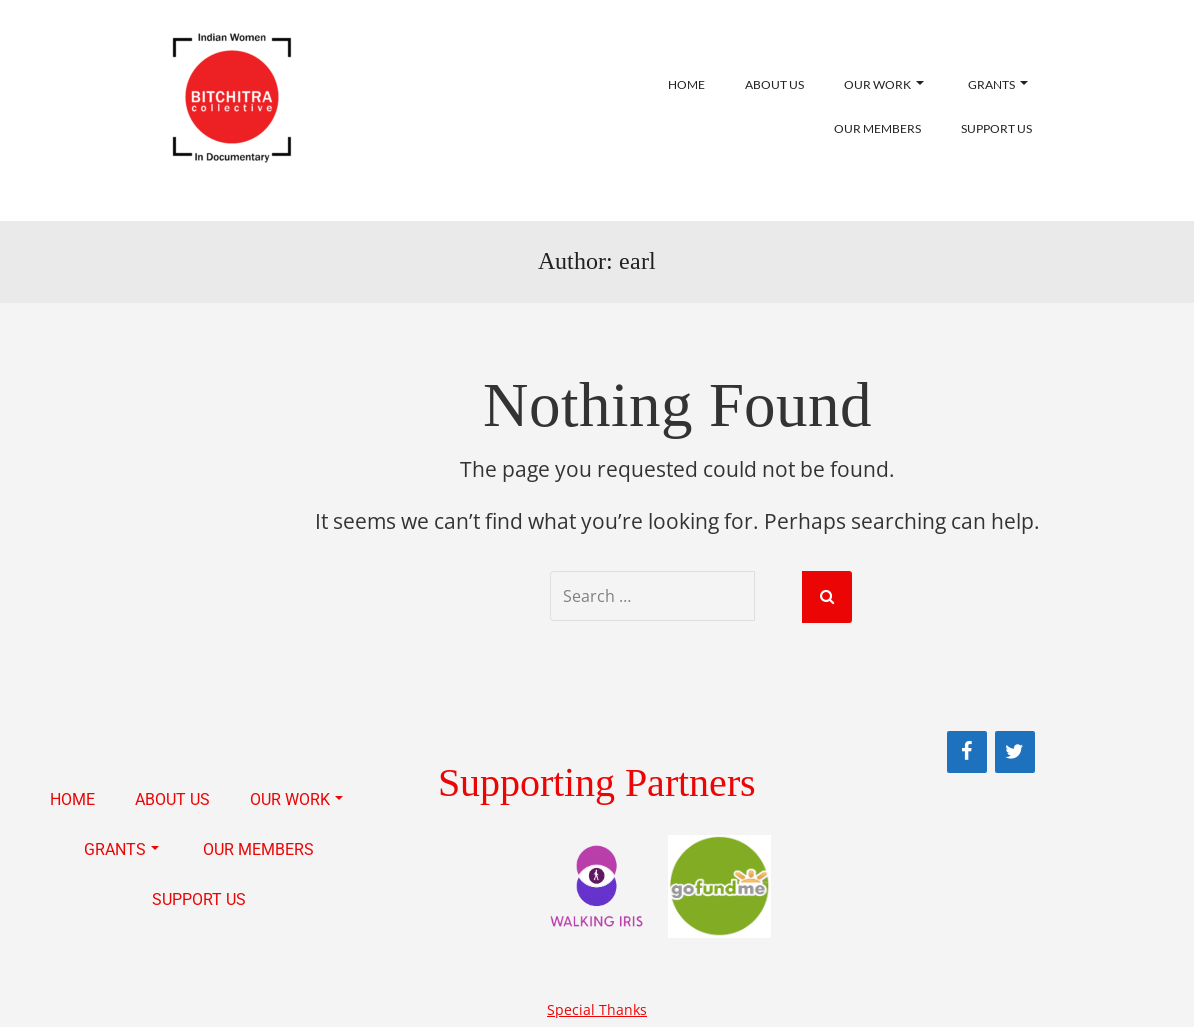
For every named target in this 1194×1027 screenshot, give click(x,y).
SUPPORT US (996, 128)
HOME (686, 84)
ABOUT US (774, 84)
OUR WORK (884, 84)
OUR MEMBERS (877, 128)
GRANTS (998, 84)
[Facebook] (967, 750)
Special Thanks (597, 1007)
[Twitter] (1015, 750)
